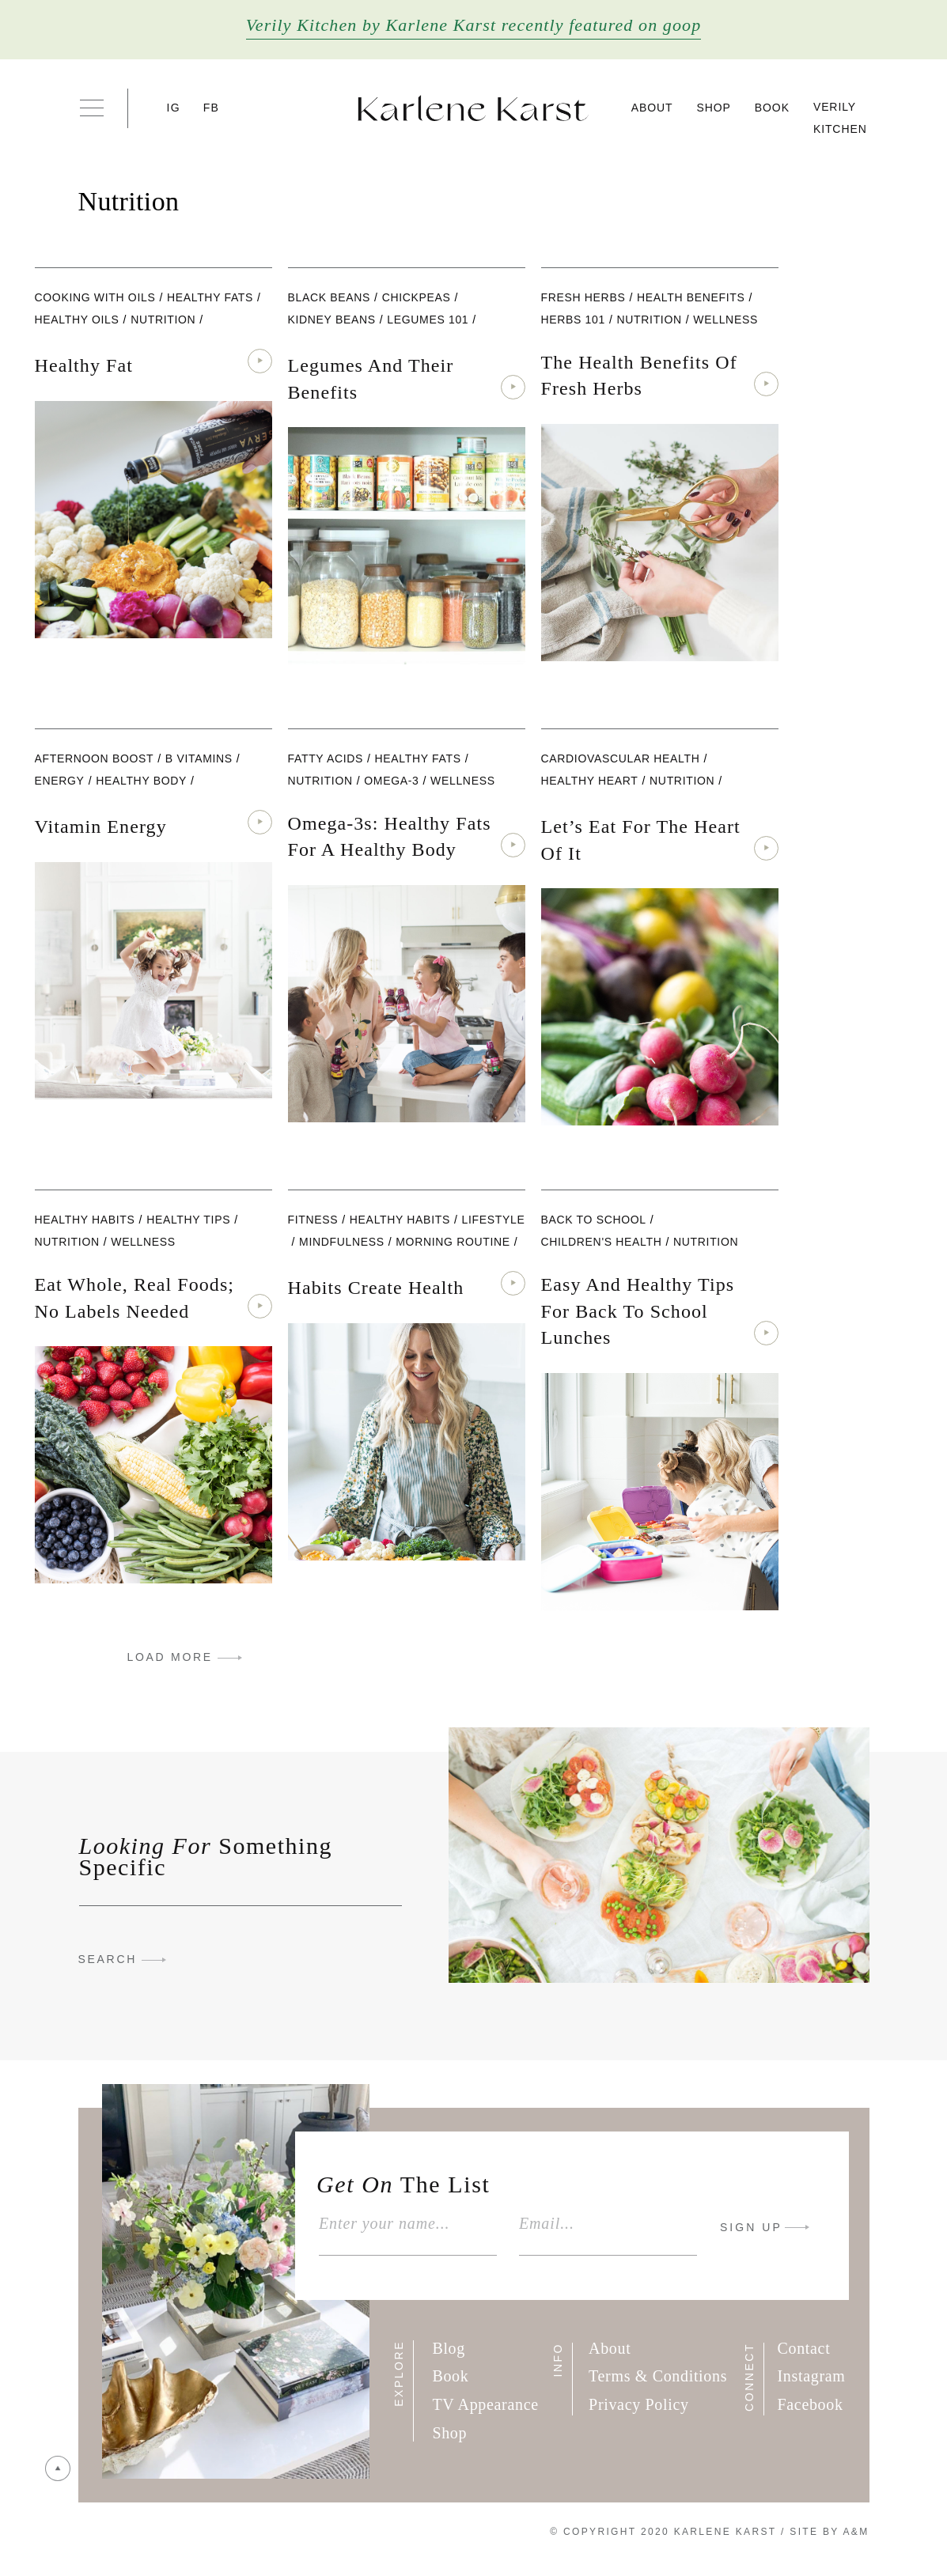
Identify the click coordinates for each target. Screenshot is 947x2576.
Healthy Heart (589, 780)
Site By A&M (829, 2531)
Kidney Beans (332, 319)
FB (211, 107)
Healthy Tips (188, 1219)
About (652, 107)
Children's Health (601, 1241)
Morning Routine (453, 1241)
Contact (804, 2348)
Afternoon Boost (94, 758)
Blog (448, 2348)
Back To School (593, 1219)
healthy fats (210, 297)
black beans (329, 297)
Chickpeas (416, 297)
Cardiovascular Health (620, 758)
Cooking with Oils (95, 297)
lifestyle (493, 1219)
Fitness (313, 1219)
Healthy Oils (77, 319)
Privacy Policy (639, 2404)
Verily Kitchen (840, 117)
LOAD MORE (170, 1657)
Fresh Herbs (583, 297)
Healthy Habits (85, 1219)
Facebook (810, 2404)
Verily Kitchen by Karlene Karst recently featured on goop (474, 25)
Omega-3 (391, 780)
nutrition (163, 319)
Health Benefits (691, 297)
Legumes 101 (427, 319)
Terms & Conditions (658, 2376)
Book (772, 107)
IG (173, 107)
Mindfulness (341, 1241)
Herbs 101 (573, 319)
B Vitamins (199, 758)
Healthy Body (141, 780)
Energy (60, 780)
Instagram (812, 2376)
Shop (714, 107)
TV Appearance (485, 2404)
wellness (725, 319)
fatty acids (326, 758)
